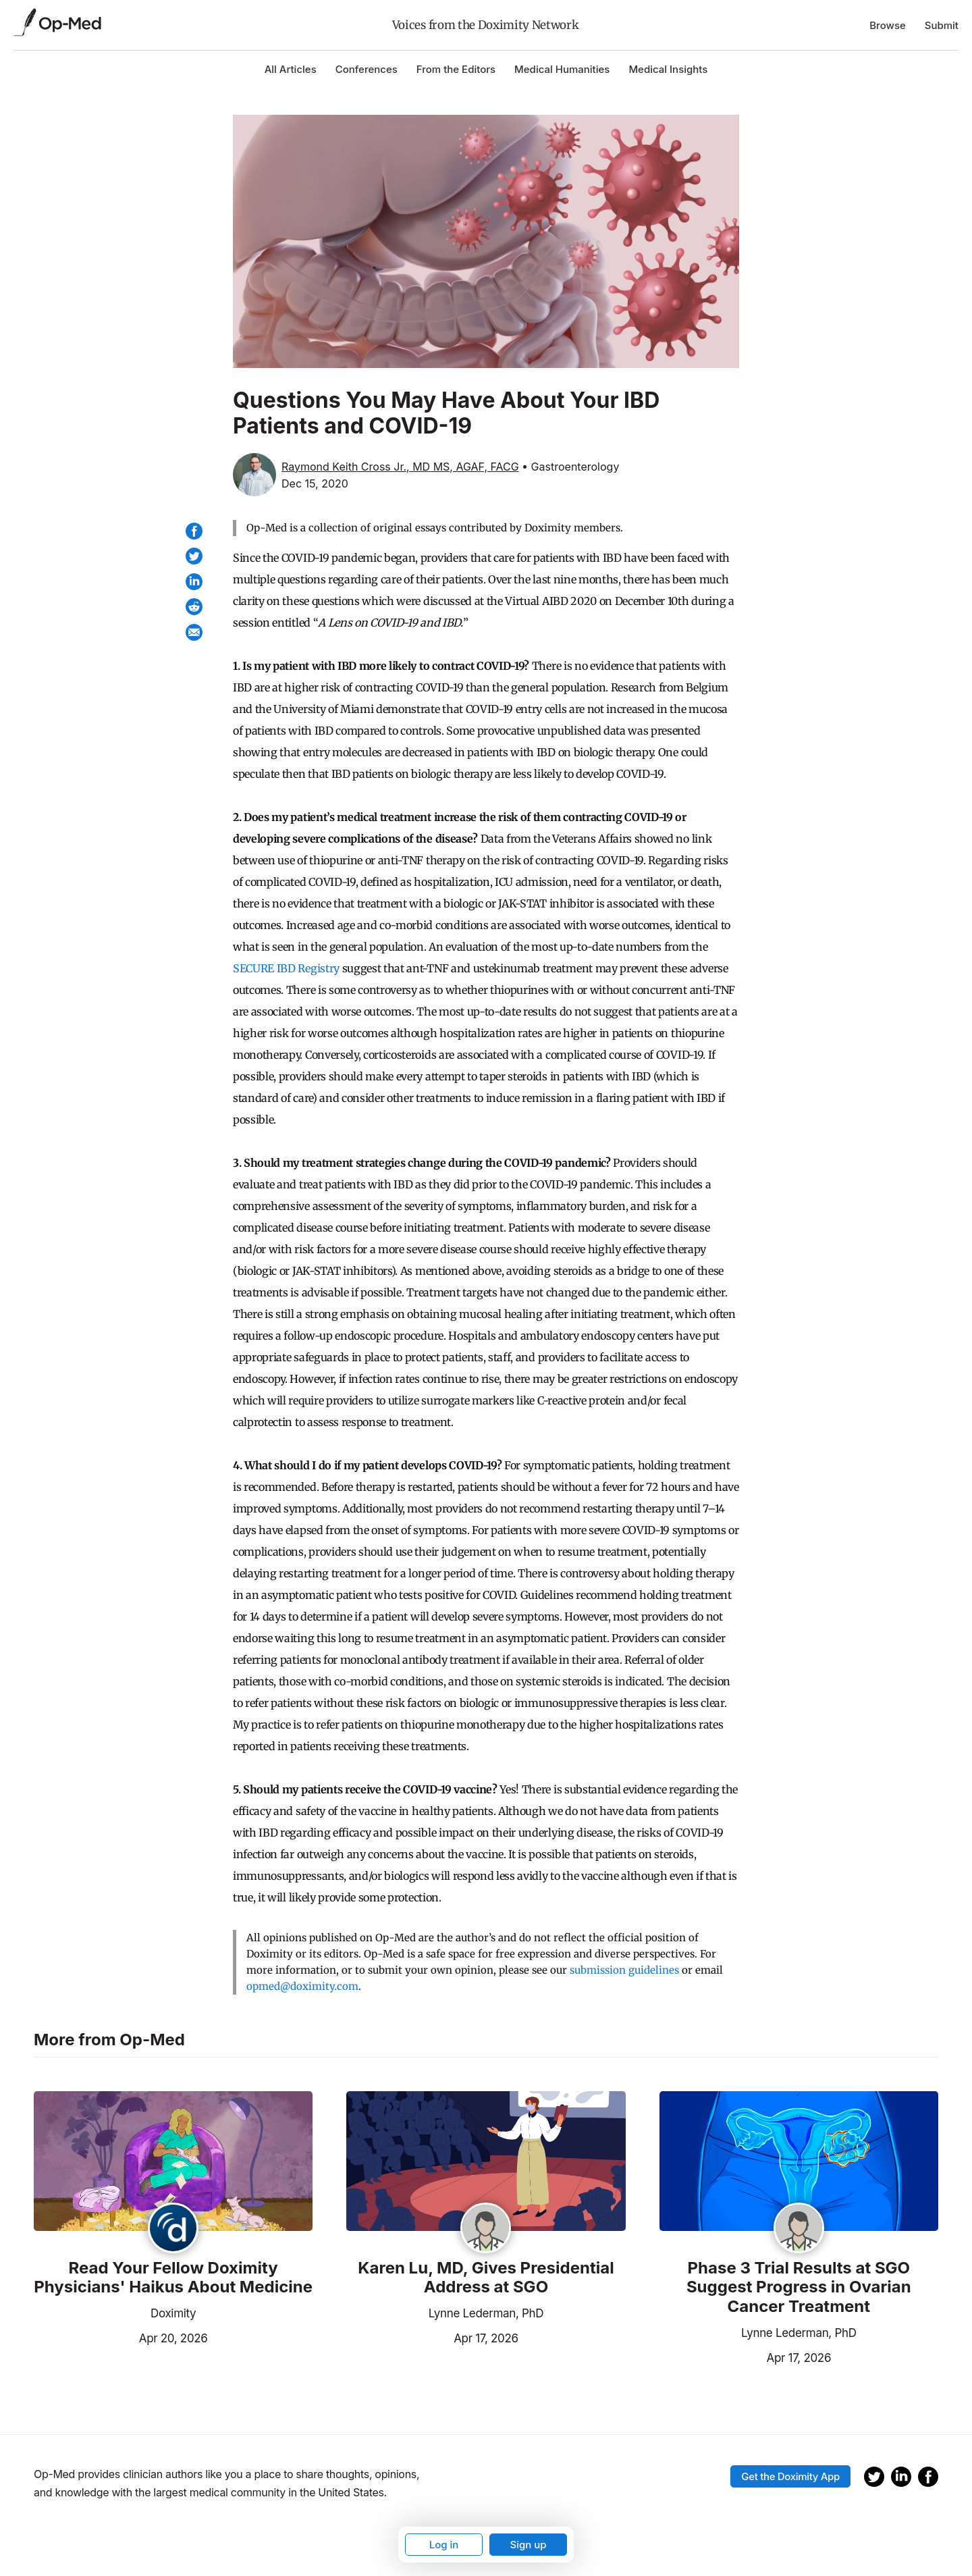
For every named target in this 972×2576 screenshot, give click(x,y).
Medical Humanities (562, 69)
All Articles (291, 69)
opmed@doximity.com (302, 1986)
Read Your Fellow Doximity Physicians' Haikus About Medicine (173, 2278)
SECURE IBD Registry (286, 968)
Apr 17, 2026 (432, 2337)
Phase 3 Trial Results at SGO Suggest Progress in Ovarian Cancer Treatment (798, 2288)
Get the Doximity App (790, 2476)
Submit (942, 25)
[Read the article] (173, 2162)
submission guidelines (624, 1970)
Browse (887, 25)
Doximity (173, 2313)
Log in (444, 2544)
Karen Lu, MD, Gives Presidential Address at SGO (486, 2278)
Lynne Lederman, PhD (486, 2313)
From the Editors (455, 69)
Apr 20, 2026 (121, 2337)
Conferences (366, 69)
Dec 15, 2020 (314, 483)
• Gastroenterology (570, 466)
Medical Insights (667, 69)
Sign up (528, 2544)
